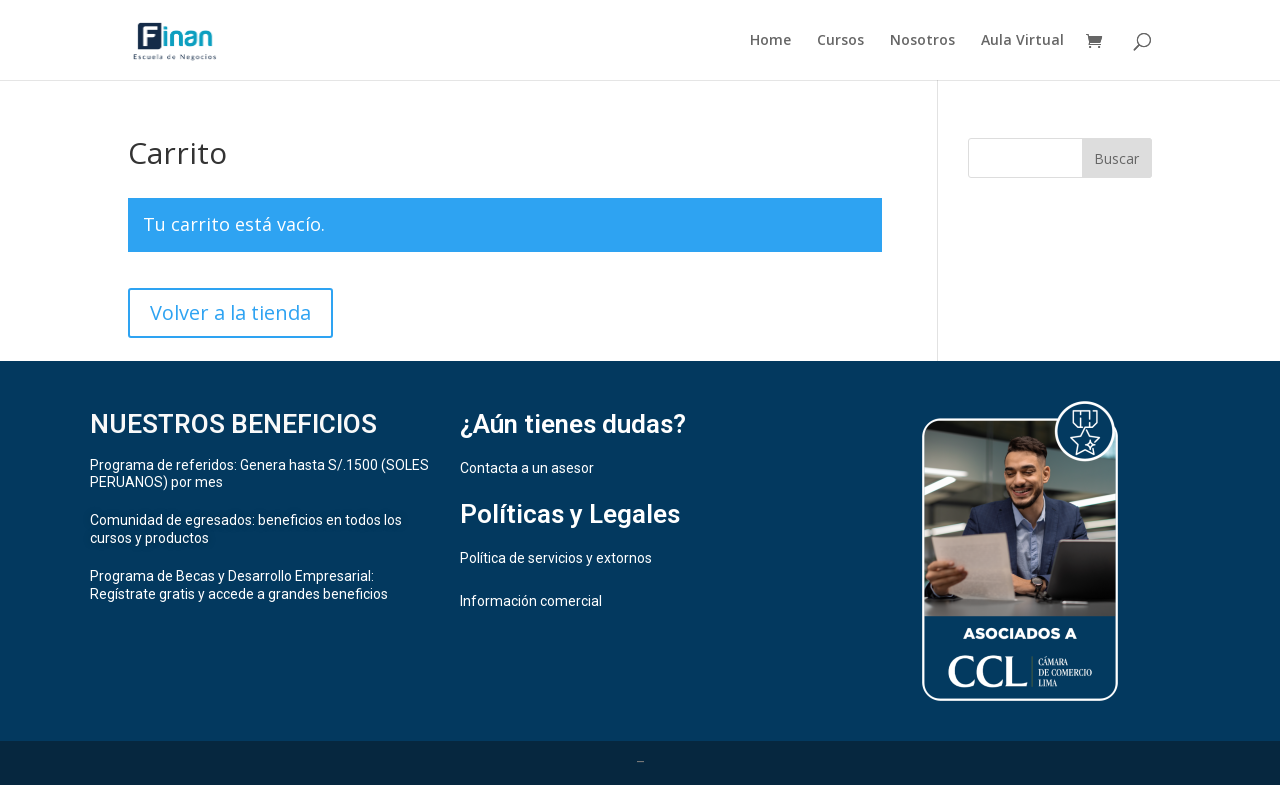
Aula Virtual (1022, 41)
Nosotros (922, 41)
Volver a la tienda (230, 312)
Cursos (840, 41)
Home (770, 41)
